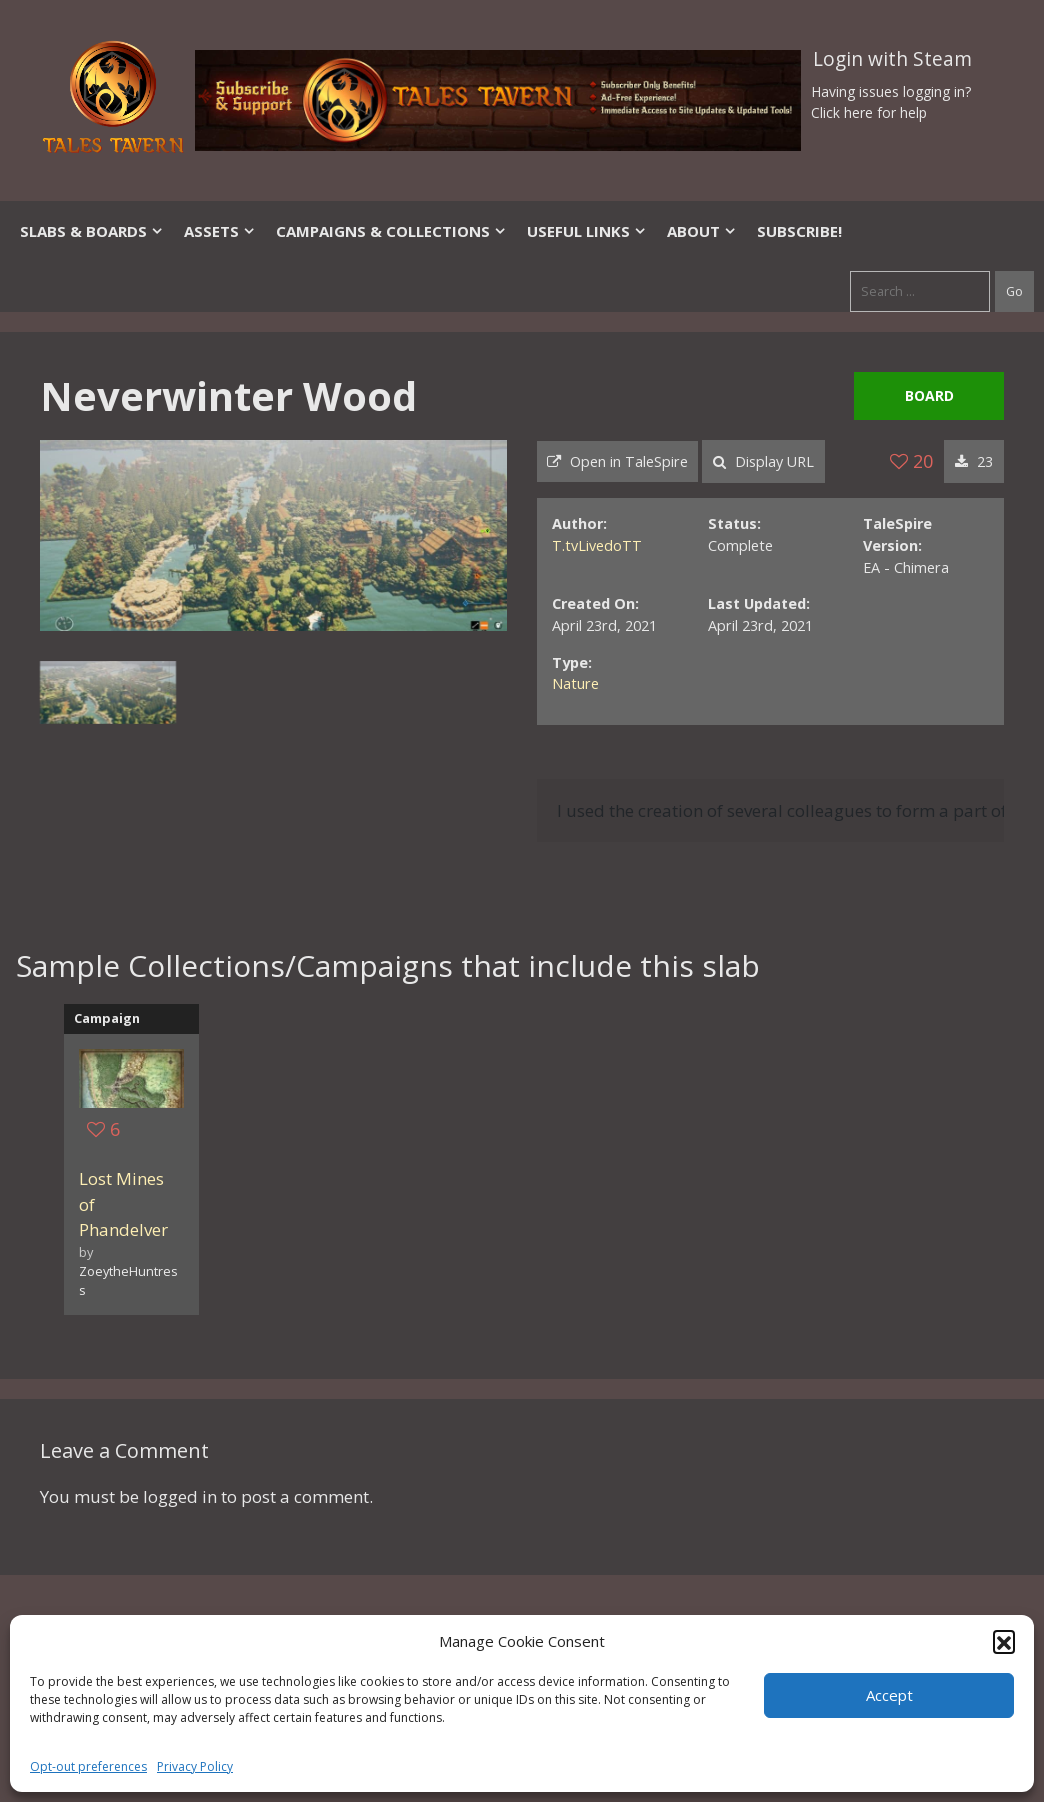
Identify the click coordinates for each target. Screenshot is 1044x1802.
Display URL (763, 461)
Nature (575, 683)
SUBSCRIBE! (799, 231)
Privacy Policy (195, 1766)
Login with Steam (892, 59)
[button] (1004, 1641)
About (702, 231)
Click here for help (869, 112)
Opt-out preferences (88, 1766)
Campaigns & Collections (391, 231)
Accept (889, 1695)
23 (974, 461)
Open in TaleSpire (617, 461)
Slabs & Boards (92, 231)
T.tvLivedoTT (597, 545)
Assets (220, 231)
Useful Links (587, 231)
